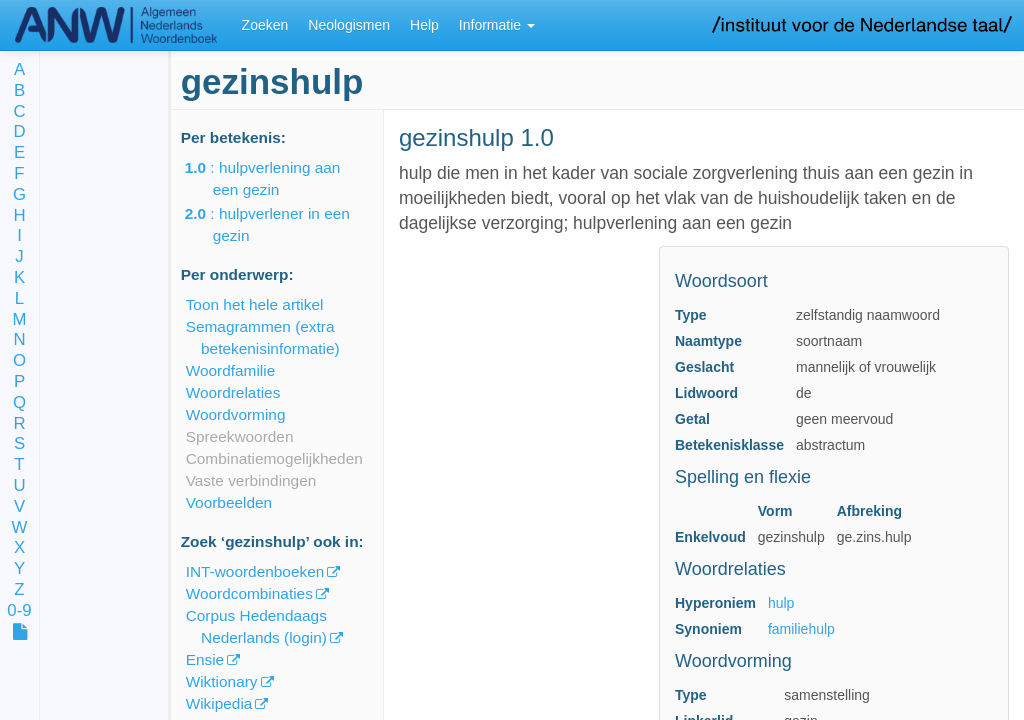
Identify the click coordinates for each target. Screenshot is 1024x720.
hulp (781, 603)
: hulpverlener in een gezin (281, 224)
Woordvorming (236, 414)
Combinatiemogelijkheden (274, 458)
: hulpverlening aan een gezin (277, 178)
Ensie (205, 659)
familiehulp (801, 629)
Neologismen (349, 25)
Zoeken (265, 25)
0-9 (19, 611)
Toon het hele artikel (255, 304)
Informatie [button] (497, 25)
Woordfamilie (231, 370)
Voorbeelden (229, 502)
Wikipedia (219, 703)
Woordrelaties (233, 392)
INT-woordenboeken (255, 571)
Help (424, 25)
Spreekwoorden (240, 436)
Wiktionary (222, 681)
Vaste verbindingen (251, 480)
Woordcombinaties (249, 593)
